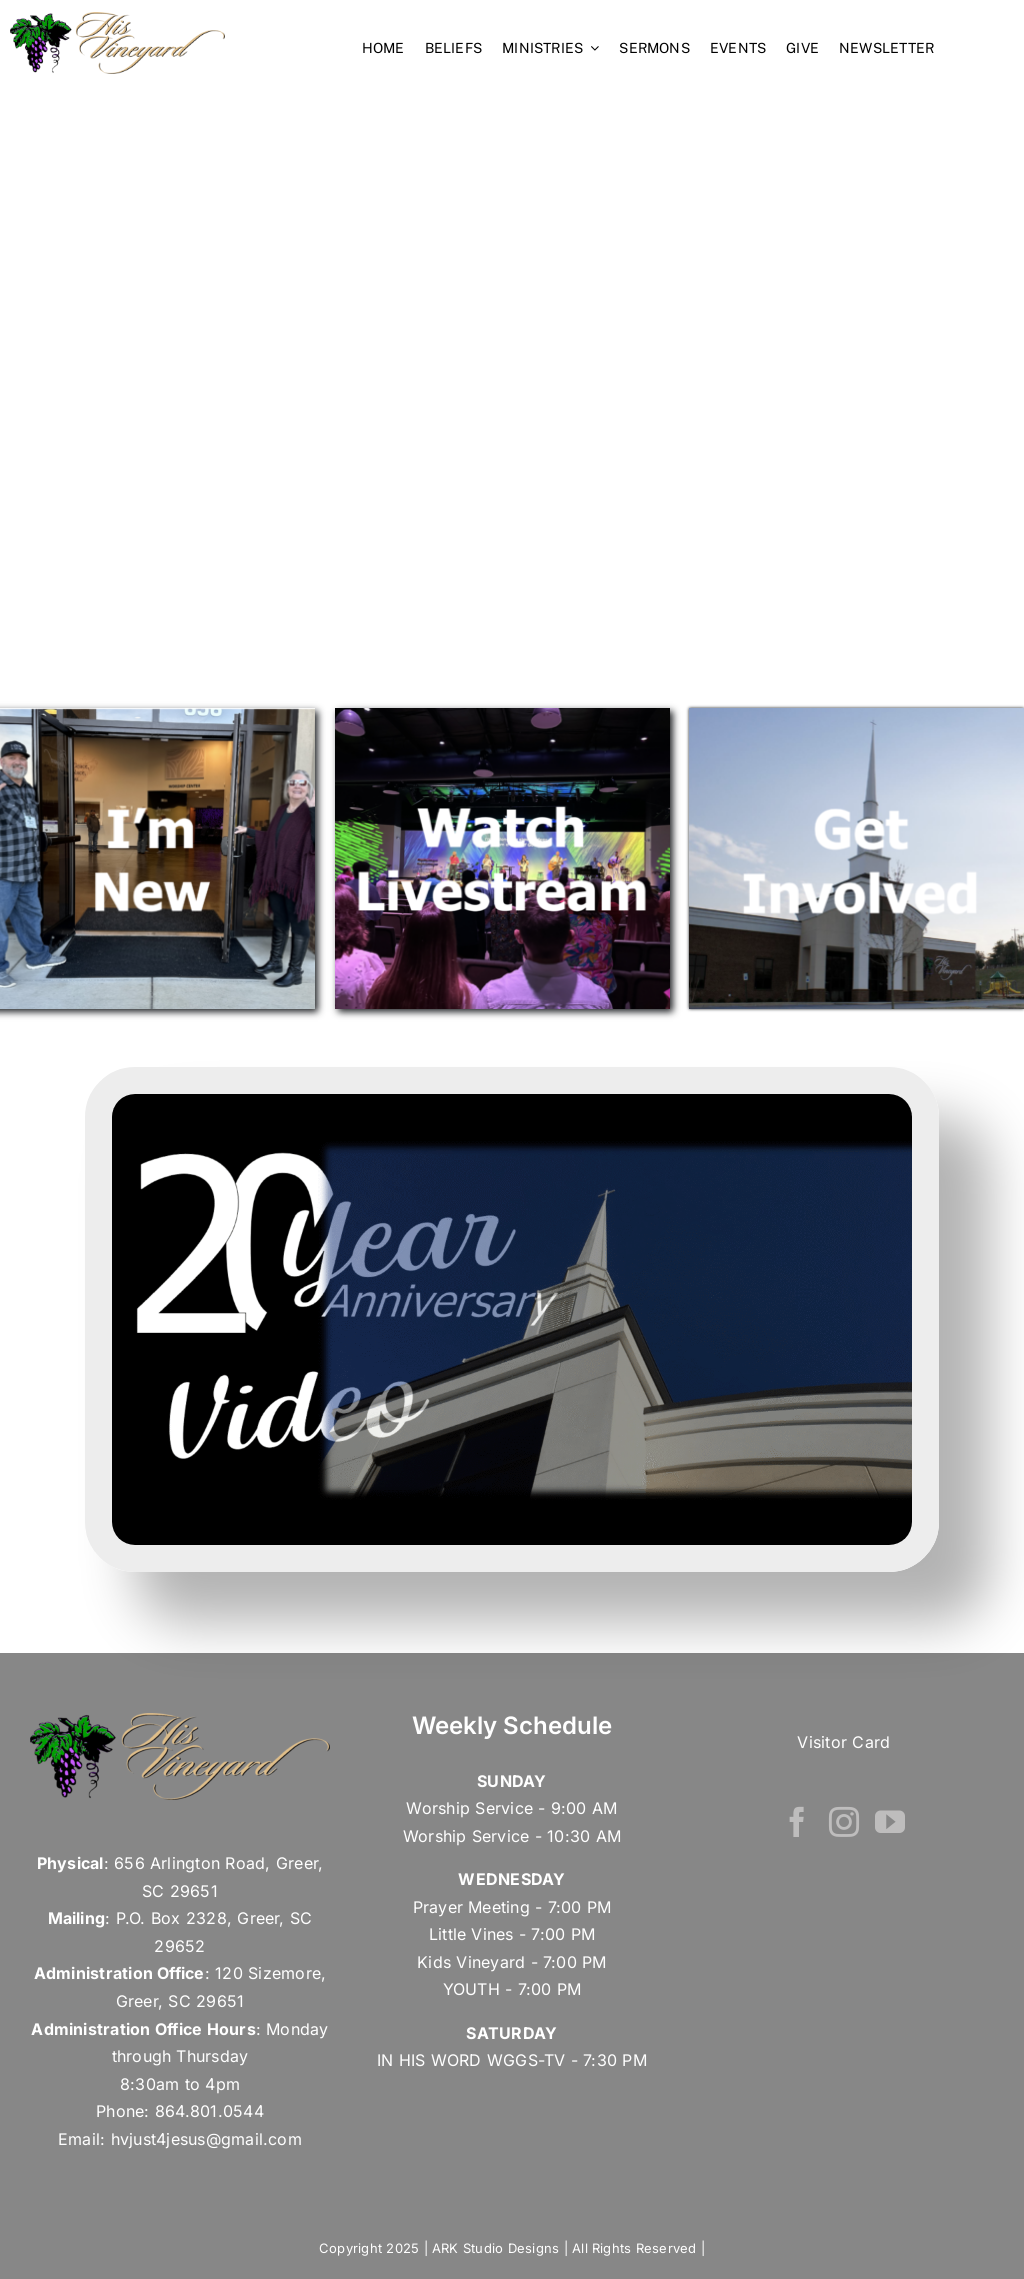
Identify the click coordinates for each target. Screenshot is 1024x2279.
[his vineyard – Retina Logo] (117, 20)
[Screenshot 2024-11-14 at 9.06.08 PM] (856, 716)
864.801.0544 (209, 2111)
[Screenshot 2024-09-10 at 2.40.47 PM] (502, 716)
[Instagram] (844, 1822)
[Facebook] (797, 1822)
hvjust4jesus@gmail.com (206, 2139)
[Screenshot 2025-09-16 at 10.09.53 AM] (512, 1102)
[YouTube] (890, 1822)
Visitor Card (843, 1742)
